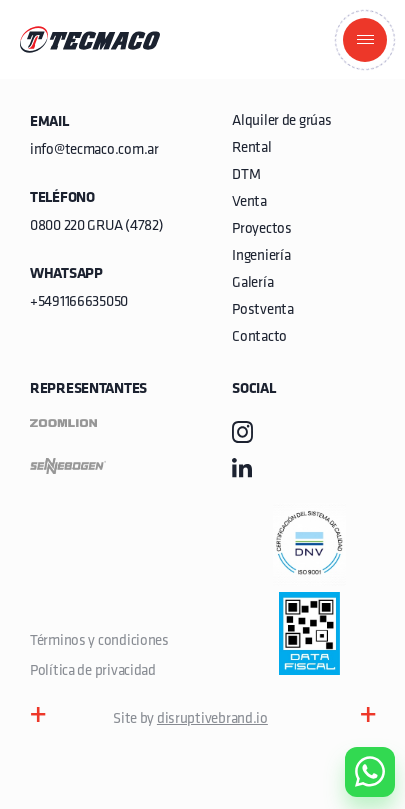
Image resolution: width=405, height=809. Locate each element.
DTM (246, 175)
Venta (249, 202)
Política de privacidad (93, 671)
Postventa (262, 310)
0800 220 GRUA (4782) (96, 226)
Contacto (259, 337)
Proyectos (261, 229)
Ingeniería (261, 256)
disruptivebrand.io (212, 719)
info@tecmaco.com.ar (94, 150)
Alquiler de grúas (281, 121)
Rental (251, 148)
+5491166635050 (79, 302)
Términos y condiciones (99, 641)
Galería (252, 283)
